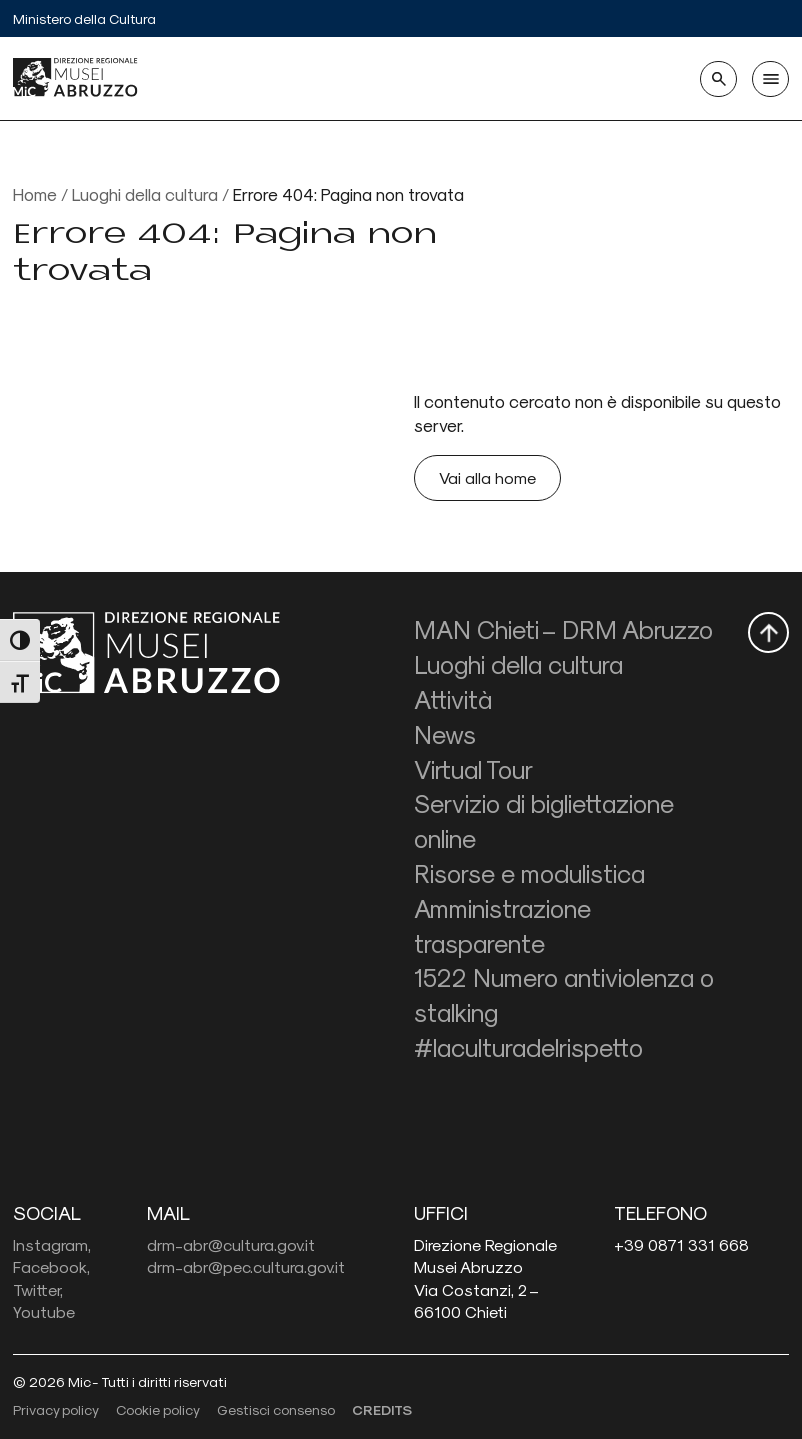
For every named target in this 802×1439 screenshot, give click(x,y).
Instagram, (52, 1244)
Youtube (44, 1311)
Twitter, (38, 1289)
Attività (453, 699)
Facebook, (51, 1266)
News (445, 734)
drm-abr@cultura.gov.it (231, 1244)
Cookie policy (158, 1409)
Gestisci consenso (276, 1409)
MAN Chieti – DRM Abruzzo (563, 629)
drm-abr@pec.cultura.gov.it (246, 1266)
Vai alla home (487, 477)
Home (35, 193)
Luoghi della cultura (145, 193)
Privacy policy (56, 1409)
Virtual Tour (473, 769)
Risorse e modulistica (529, 873)
